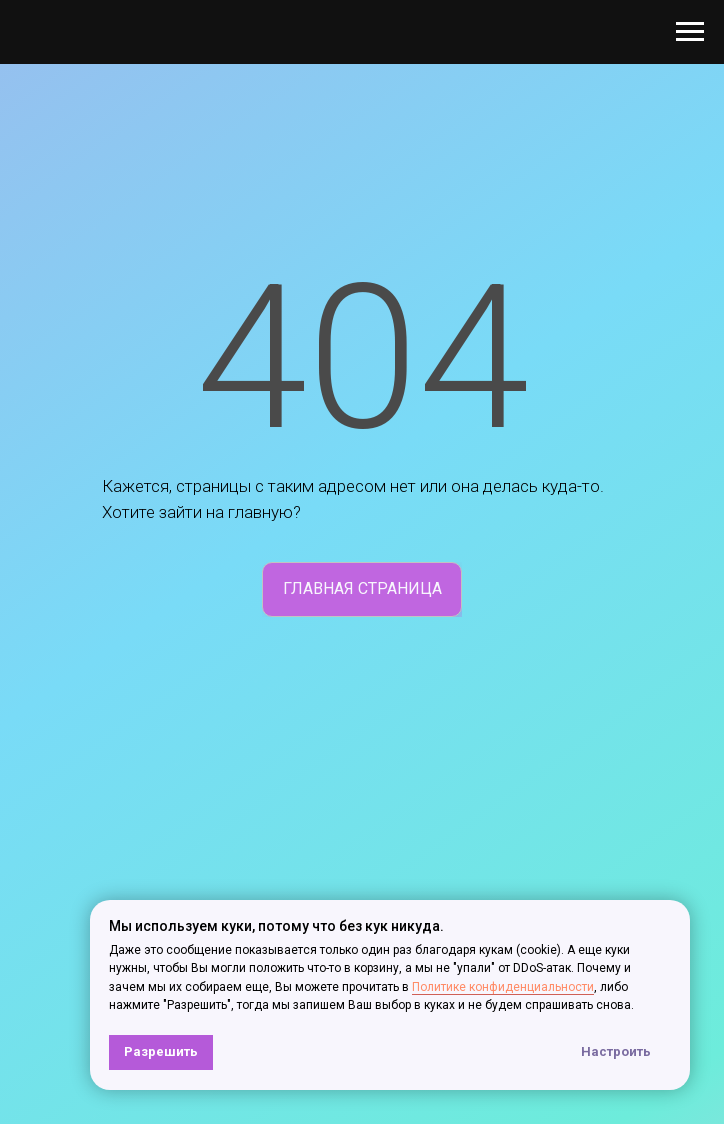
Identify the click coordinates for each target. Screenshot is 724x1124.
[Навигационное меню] (690, 32)
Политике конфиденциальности (503, 987)
